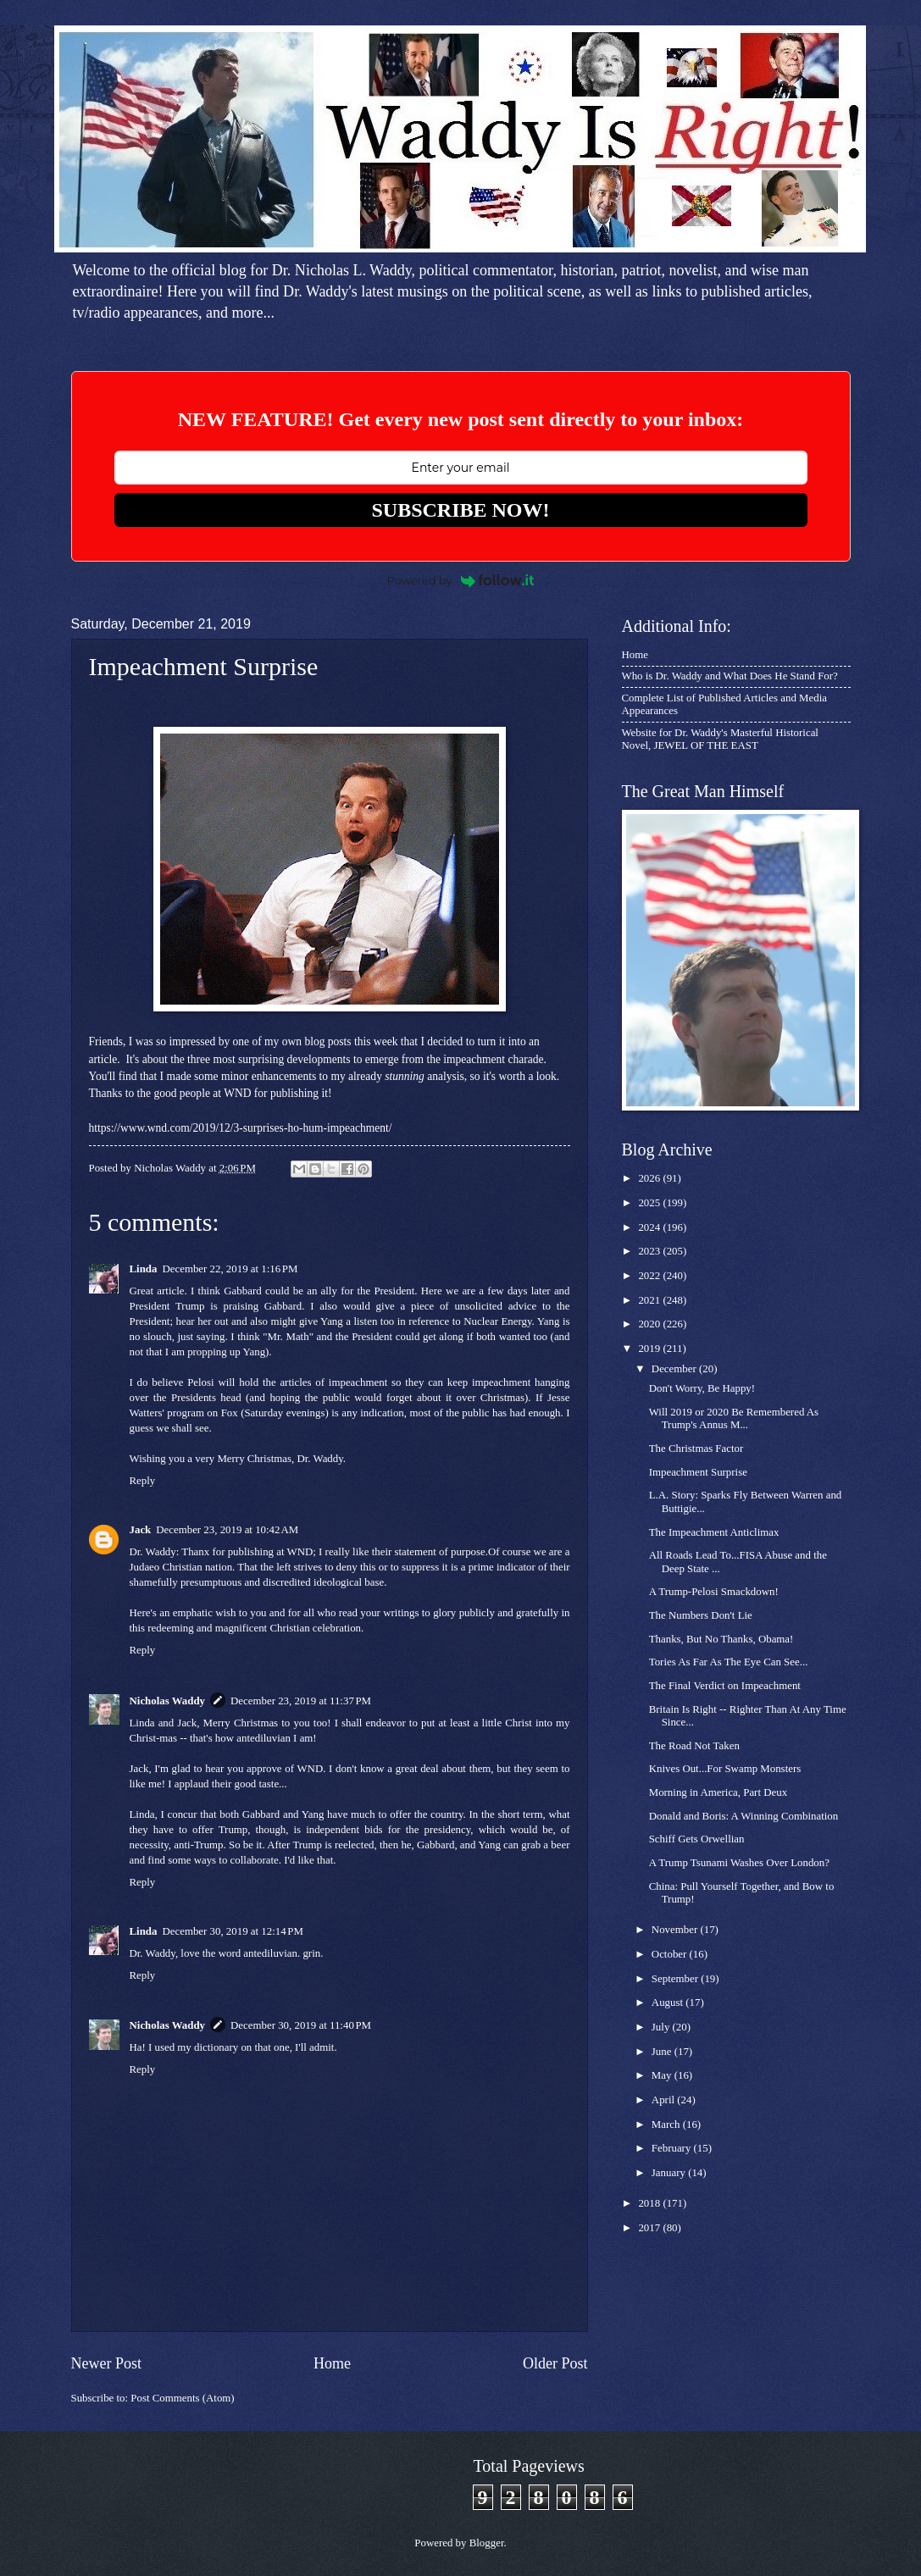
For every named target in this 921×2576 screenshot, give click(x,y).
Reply (143, 1481)
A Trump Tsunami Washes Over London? (739, 1863)
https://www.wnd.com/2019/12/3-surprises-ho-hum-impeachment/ (240, 1128)
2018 (650, 2203)
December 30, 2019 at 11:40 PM (300, 2025)
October (671, 1954)
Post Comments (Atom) (182, 2398)
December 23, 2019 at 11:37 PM (300, 1701)
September (676, 1979)
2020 (650, 1324)
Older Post (555, 2363)
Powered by (461, 580)
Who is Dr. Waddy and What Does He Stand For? (730, 676)
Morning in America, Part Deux (718, 1792)
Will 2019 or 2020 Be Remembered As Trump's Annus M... (733, 1418)
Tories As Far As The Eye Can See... (728, 1662)
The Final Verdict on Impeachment (725, 1686)
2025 (650, 1203)
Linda (144, 1269)
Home (332, 2363)
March (667, 2124)
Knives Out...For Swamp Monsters (725, 1769)
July (662, 2027)
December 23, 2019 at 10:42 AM (227, 1530)
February (673, 2148)
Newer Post (106, 2363)
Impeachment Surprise (698, 1472)
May (663, 2075)
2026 (650, 1178)
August (668, 2002)
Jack (141, 1530)
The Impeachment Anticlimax (714, 1532)
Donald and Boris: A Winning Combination (743, 1816)
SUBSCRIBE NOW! (460, 510)
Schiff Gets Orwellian (697, 1839)
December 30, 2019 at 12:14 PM (232, 1931)
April (664, 2100)
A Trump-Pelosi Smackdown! (714, 1592)
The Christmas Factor (696, 1448)
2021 (650, 1300)
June (663, 2052)
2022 (650, 1276)
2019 (650, 1348)
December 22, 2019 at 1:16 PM (229, 1269)
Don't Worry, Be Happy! (702, 1388)
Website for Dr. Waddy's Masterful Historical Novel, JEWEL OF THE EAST (720, 739)
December (675, 1369)
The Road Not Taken (694, 1746)
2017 (650, 2228)
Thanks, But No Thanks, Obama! (721, 1639)
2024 (650, 1227)
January (670, 2173)
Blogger (486, 2543)
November (676, 1930)
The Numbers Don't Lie (700, 1615)
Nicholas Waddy (168, 1701)
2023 (650, 1251)
